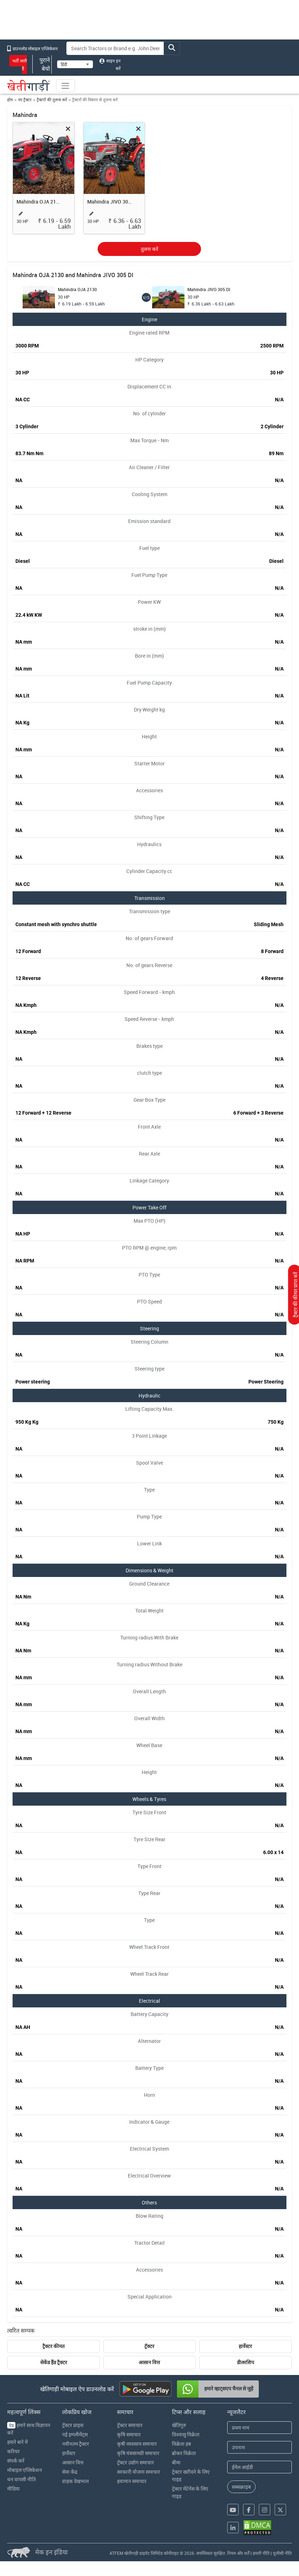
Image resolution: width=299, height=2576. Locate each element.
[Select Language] (75, 64)
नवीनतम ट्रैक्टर (75, 2443)
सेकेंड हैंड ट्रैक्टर (53, 2362)
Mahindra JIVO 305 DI (109, 201)
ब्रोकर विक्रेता (184, 2453)
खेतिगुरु (179, 2425)
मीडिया (13, 2488)
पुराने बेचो (42, 64)
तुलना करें (149, 249)
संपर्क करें (15, 2460)
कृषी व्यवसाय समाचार (137, 2443)
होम (10, 99)
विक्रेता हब (181, 2443)
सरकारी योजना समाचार (138, 2471)
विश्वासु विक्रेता (186, 2434)
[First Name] (259, 2427)
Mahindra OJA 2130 (39, 201)
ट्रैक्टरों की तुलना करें (52, 99)
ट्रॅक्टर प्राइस (72, 2425)
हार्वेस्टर (245, 2346)
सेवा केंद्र (69, 2471)
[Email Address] (259, 2467)
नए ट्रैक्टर (25, 99)
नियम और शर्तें (238, 2553)
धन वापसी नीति (21, 2479)
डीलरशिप (245, 2362)
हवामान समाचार (131, 2481)
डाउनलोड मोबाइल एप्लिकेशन (32, 48)
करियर (13, 2451)
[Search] (115, 48)
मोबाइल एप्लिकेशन (24, 2470)
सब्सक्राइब (241, 2486)
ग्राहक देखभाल (75, 2481)
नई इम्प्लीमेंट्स (75, 2434)
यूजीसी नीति (282, 2553)
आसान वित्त (149, 2362)
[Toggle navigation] (65, 85)
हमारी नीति (261, 2553)
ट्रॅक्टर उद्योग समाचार (135, 2462)
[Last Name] (259, 2447)
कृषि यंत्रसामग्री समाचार (138, 2453)
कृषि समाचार (129, 2434)
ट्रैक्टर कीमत (53, 2346)
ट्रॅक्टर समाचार (130, 2425)
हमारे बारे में (17, 2442)
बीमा (176, 2462)
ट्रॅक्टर (149, 2346)
